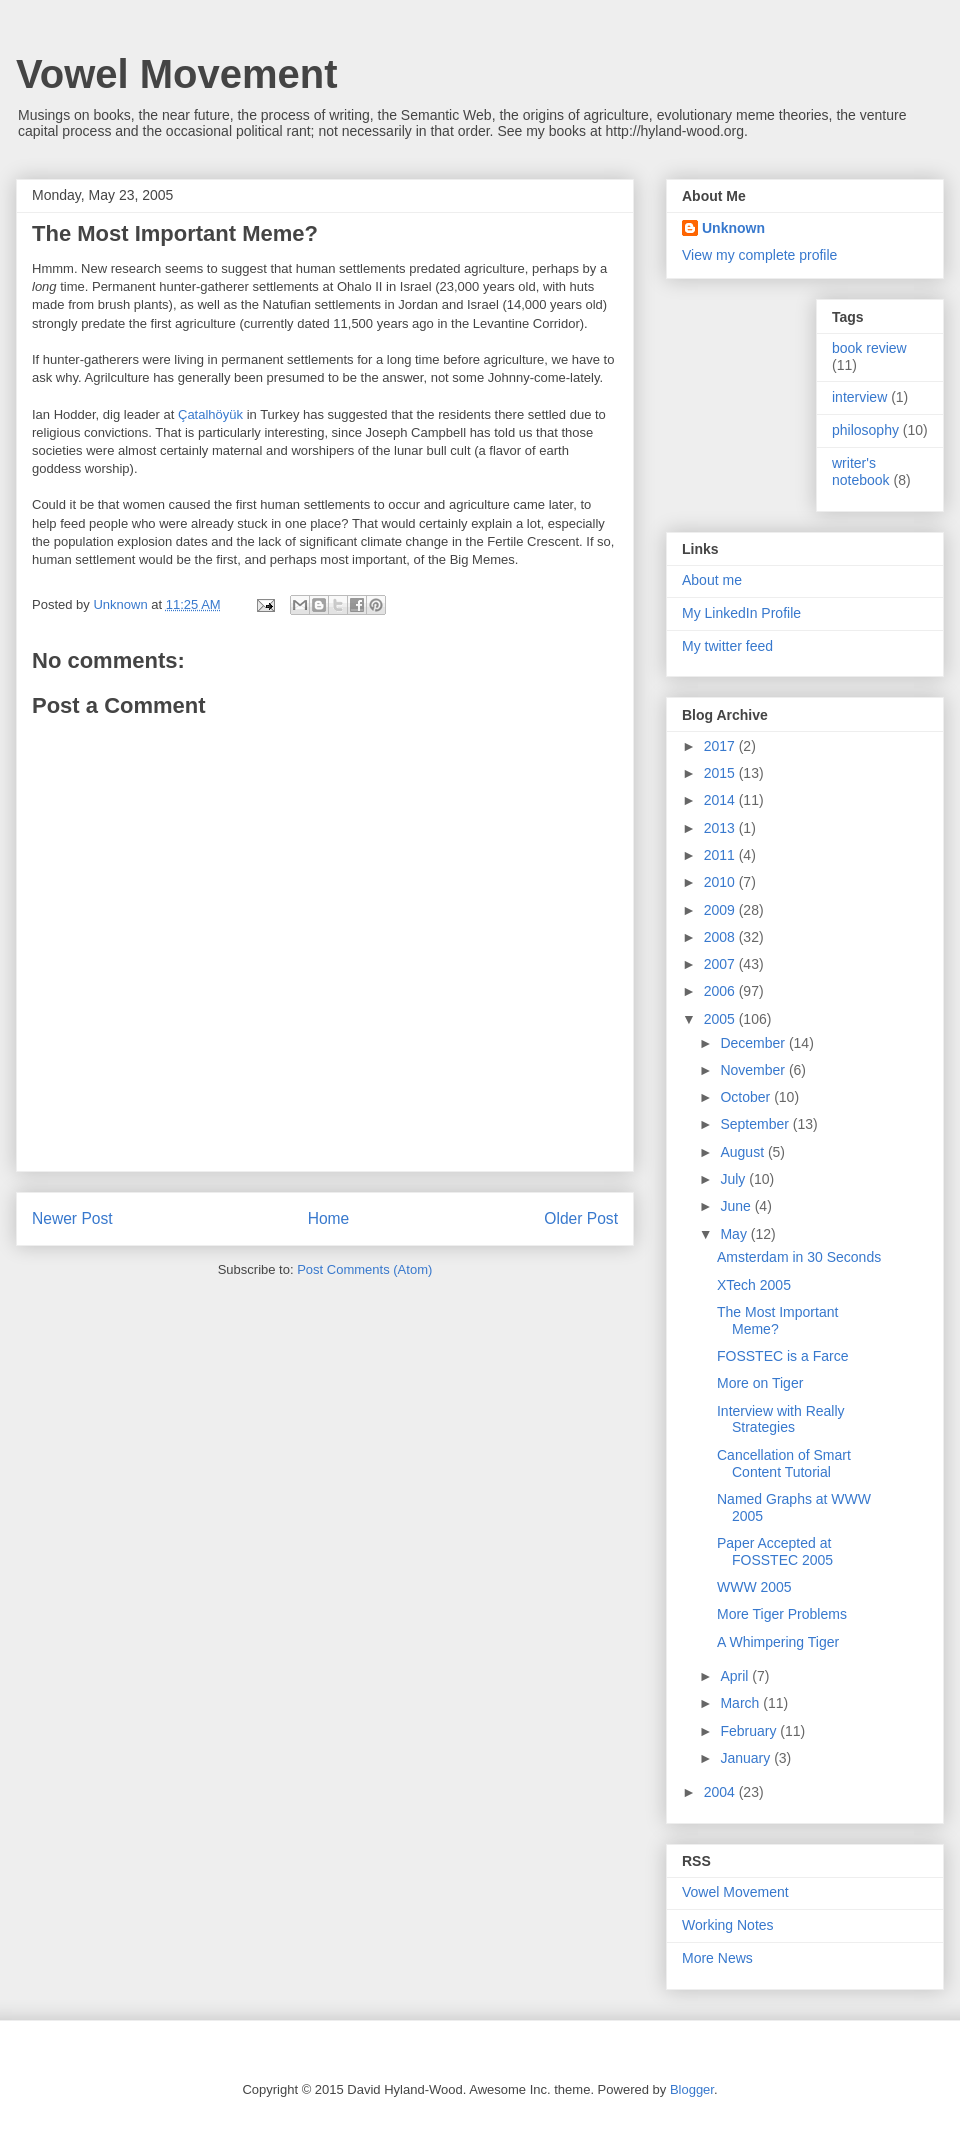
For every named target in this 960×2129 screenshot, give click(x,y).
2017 (721, 746)
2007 (721, 964)
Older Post (581, 1218)
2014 (721, 800)
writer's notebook (861, 471)
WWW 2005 (754, 1587)
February (750, 1731)
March (741, 1703)
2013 (721, 828)
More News (717, 1958)
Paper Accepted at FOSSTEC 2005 (775, 1551)
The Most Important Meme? (777, 1320)
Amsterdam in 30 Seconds (799, 1257)
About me (712, 580)
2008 (721, 937)
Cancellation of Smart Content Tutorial (784, 1463)
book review (869, 348)
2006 (721, 991)
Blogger (692, 2089)
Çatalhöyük (210, 414)
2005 (721, 1019)
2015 (721, 773)
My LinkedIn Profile (741, 613)
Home (329, 1218)
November (754, 1070)
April (736, 1676)
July (734, 1179)
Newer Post (72, 1218)
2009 (721, 910)
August (743, 1152)
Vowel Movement (177, 74)
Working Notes (728, 1925)
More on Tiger (760, 1383)
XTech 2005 (754, 1285)
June (737, 1206)
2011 (721, 855)
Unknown (733, 228)
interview (859, 397)
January (747, 1758)
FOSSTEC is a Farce (782, 1356)
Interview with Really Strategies (781, 1419)
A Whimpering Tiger (778, 1642)
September (756, 1124)
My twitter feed (727, 646)
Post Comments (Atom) (364, 1269)
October (747, 1097)
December (754, 1043)
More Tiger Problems (782, 1614)
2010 (721, 882)
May (735, 1234)
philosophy (865, 430)
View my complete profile (759, 255)
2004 (721, 1792)
